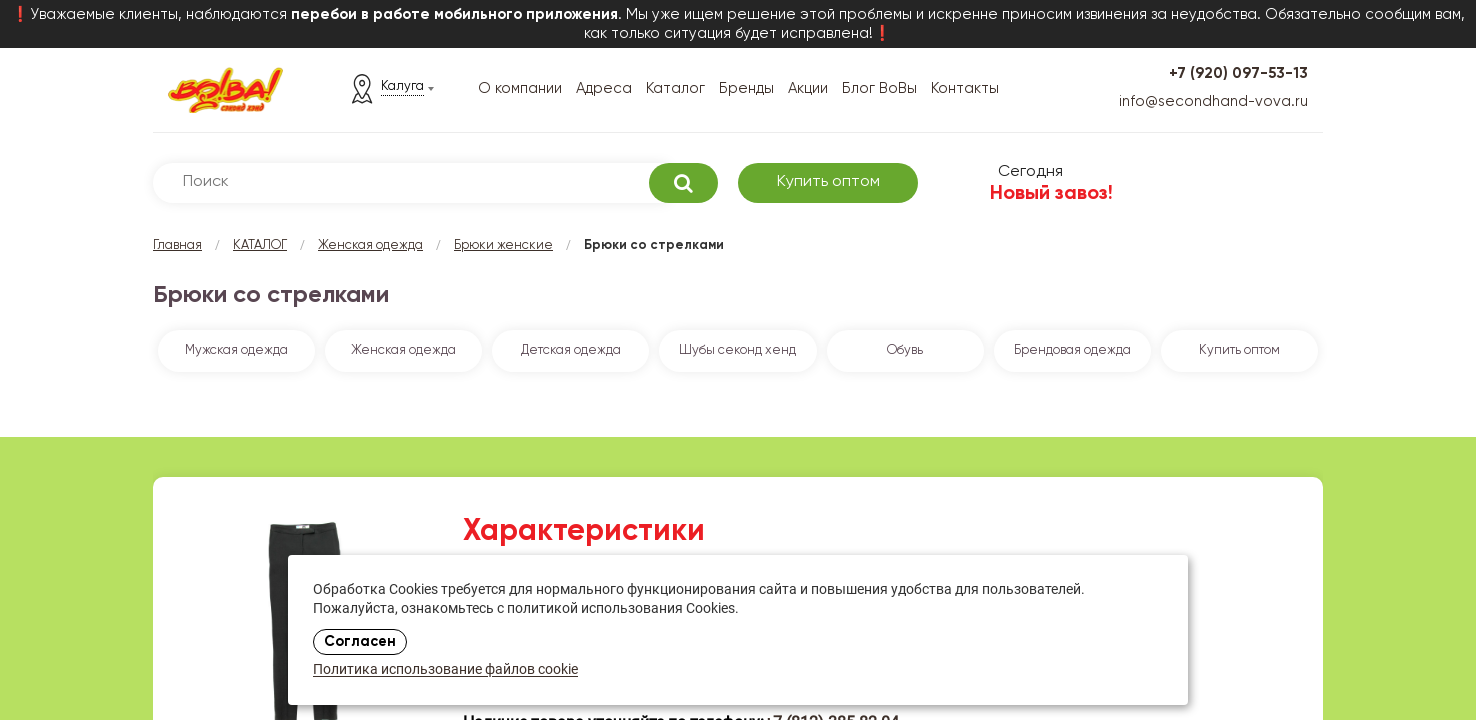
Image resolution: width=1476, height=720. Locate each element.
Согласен (360, 642)
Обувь (905, 350)
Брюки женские (503, 245)
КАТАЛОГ (260, 245)
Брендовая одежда (1072, 350)
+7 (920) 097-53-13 (1238, 73)
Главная (177, 245)
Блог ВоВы (879, 88)
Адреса (604, 88)
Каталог (675, 88)
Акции (808, 88)
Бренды (746, 88)
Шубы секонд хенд (737, 350)
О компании (520, 88)
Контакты (965, 88)
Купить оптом (828, 182)
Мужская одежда (236, 350)
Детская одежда (571, 350)
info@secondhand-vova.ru (1213, 101)
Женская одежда (370, 245)
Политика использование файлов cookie (445, 670)
